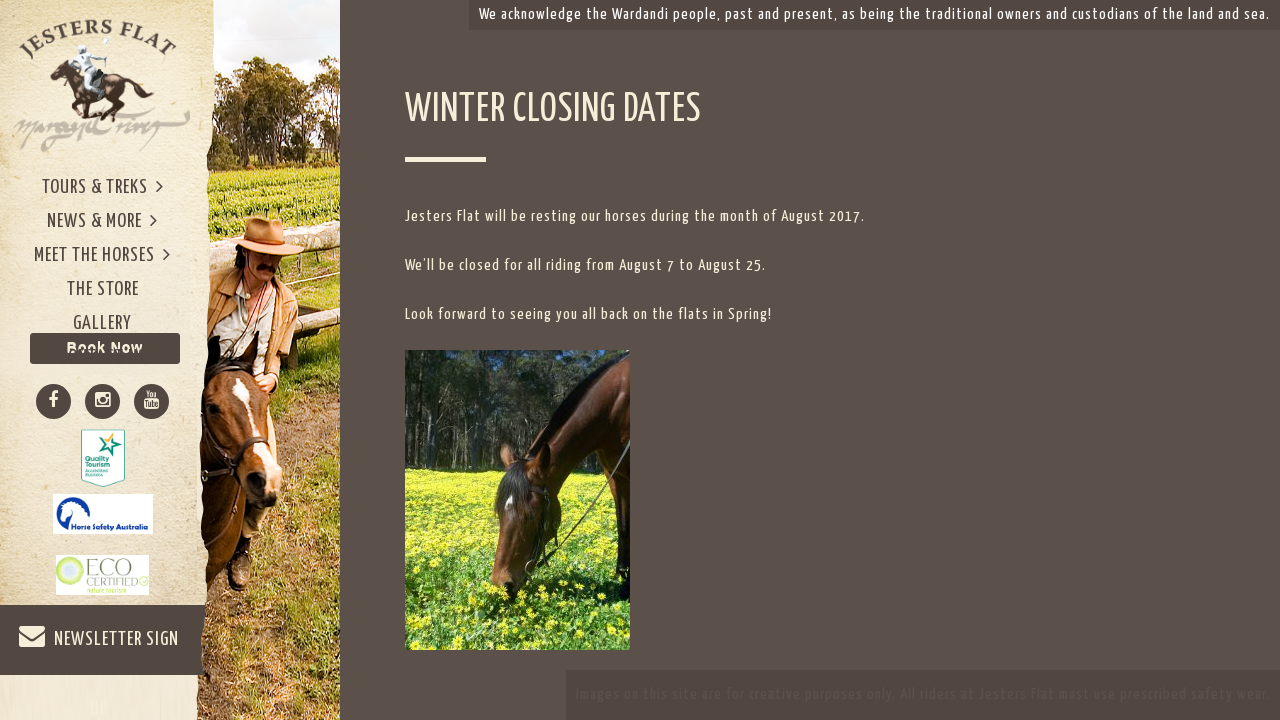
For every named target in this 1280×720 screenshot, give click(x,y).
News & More (102, 220)
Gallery (102, 323)
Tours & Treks (103, 186)
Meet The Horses (102, 254)
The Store (103, 289)
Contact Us (103, 357)
